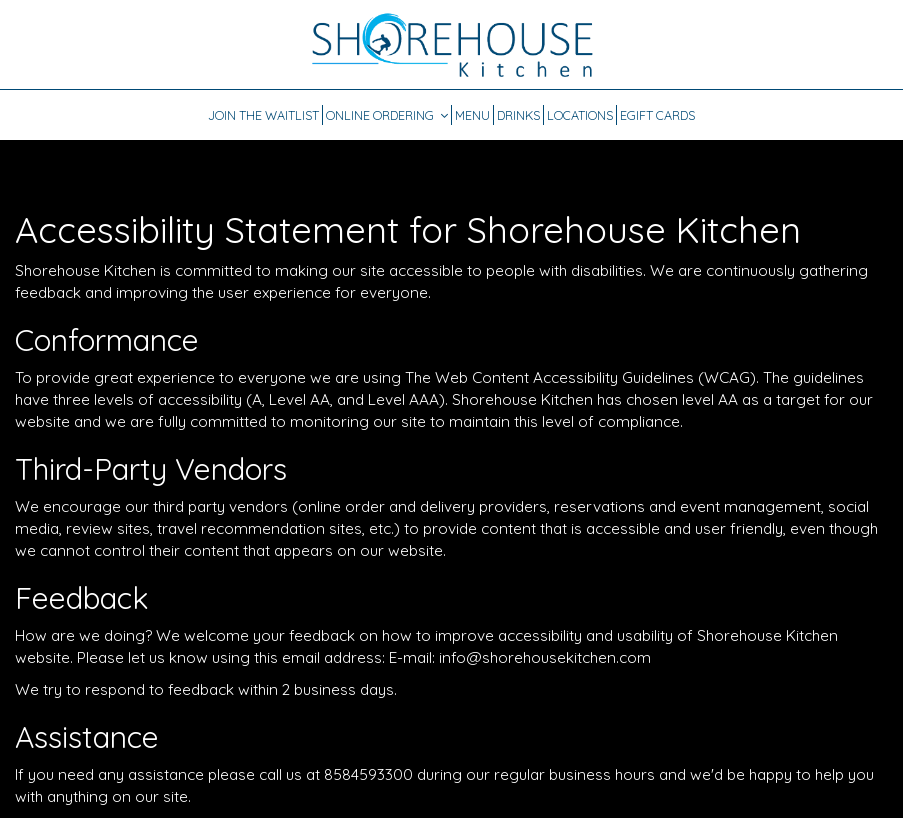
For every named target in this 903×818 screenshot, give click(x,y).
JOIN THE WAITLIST (263, 115)
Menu (472, 115)
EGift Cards (657, 115)
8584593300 (368, 774)
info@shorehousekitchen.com (545, 657)
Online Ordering (387, 115)
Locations (580, 115)
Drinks (518, 115)
